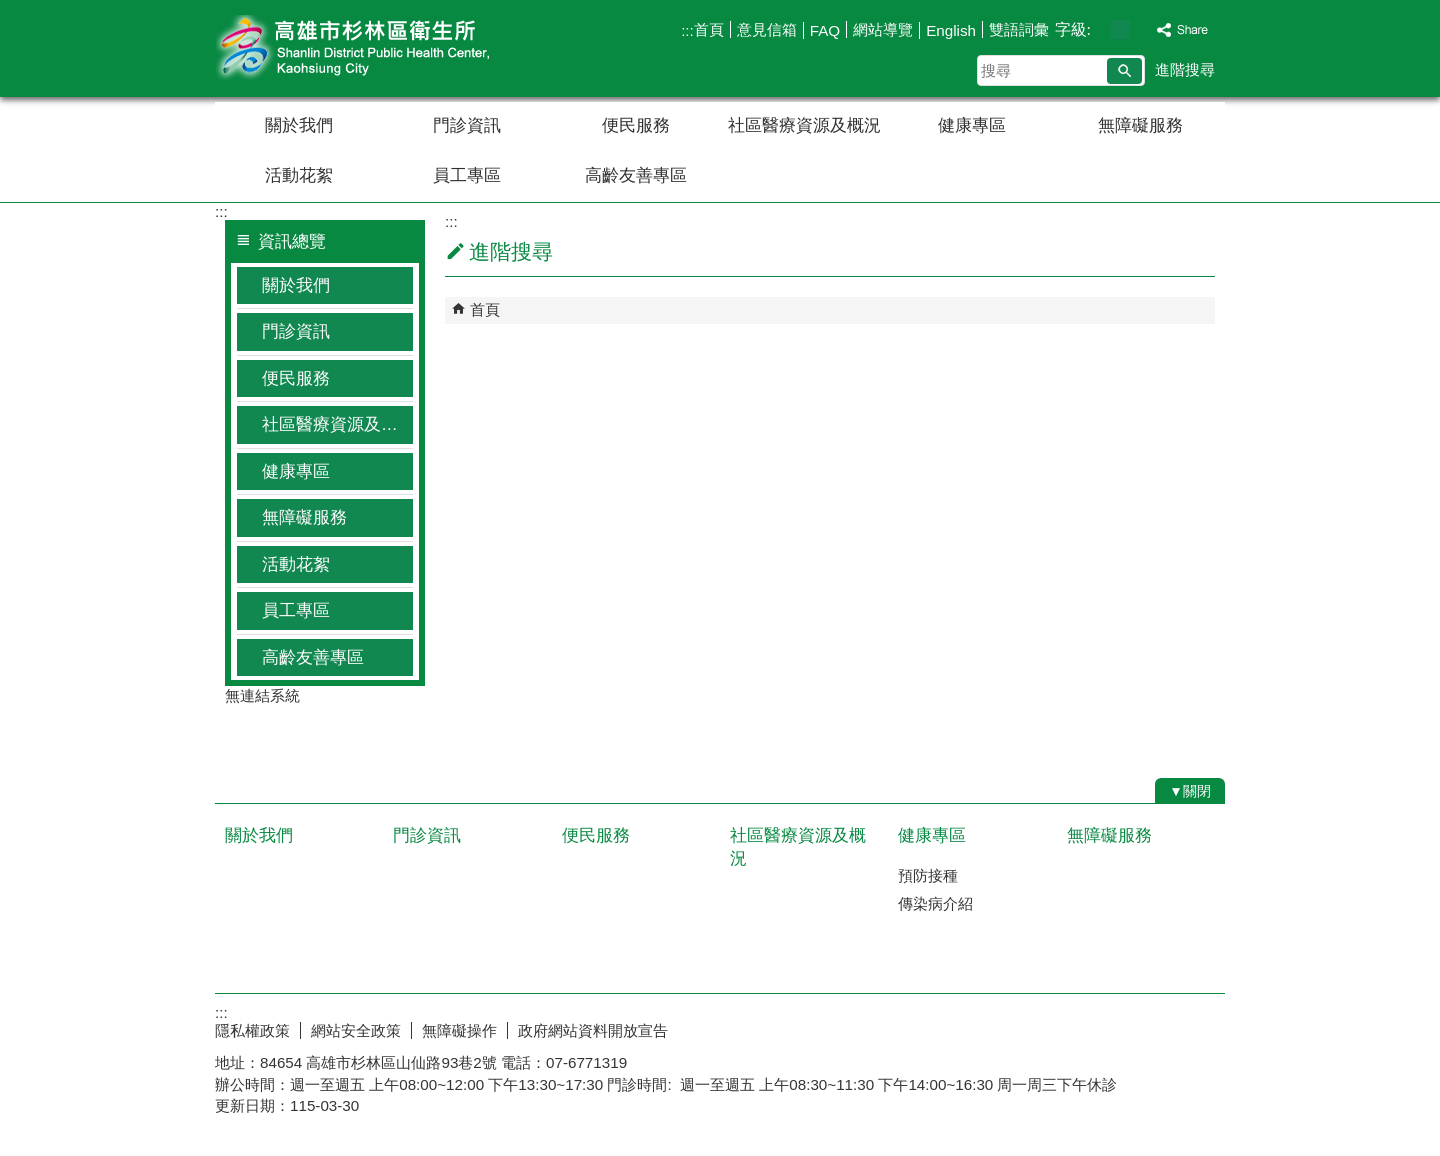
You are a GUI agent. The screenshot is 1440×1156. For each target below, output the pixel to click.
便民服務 (636, 125)
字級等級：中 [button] (1120, 29)
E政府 (1053, 1026)
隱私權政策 (252, 1030)
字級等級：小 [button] (1099, 29)
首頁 (709, 29)
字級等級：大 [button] (1141, 29)
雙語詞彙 (1019, 29)
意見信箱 (767, 29)
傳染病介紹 (935, 903)
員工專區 (467, 175)
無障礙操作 (459, 1030)
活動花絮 (299, 175)
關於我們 (299, 125)
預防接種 (928, 875)
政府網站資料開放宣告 (593, 1030)
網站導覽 (883, 29)
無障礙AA (1152, 1028)
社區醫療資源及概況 (804, 125)
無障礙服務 (1140, 125)
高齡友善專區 (636, 175)
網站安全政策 (356, 1030)
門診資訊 (467, 125)
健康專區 (972, 125)
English (951, 30)
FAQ (825, 30)
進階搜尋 (1185, 69)
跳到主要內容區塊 (10, 10)
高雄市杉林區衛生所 (384, 48)
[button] (1124, 71)
